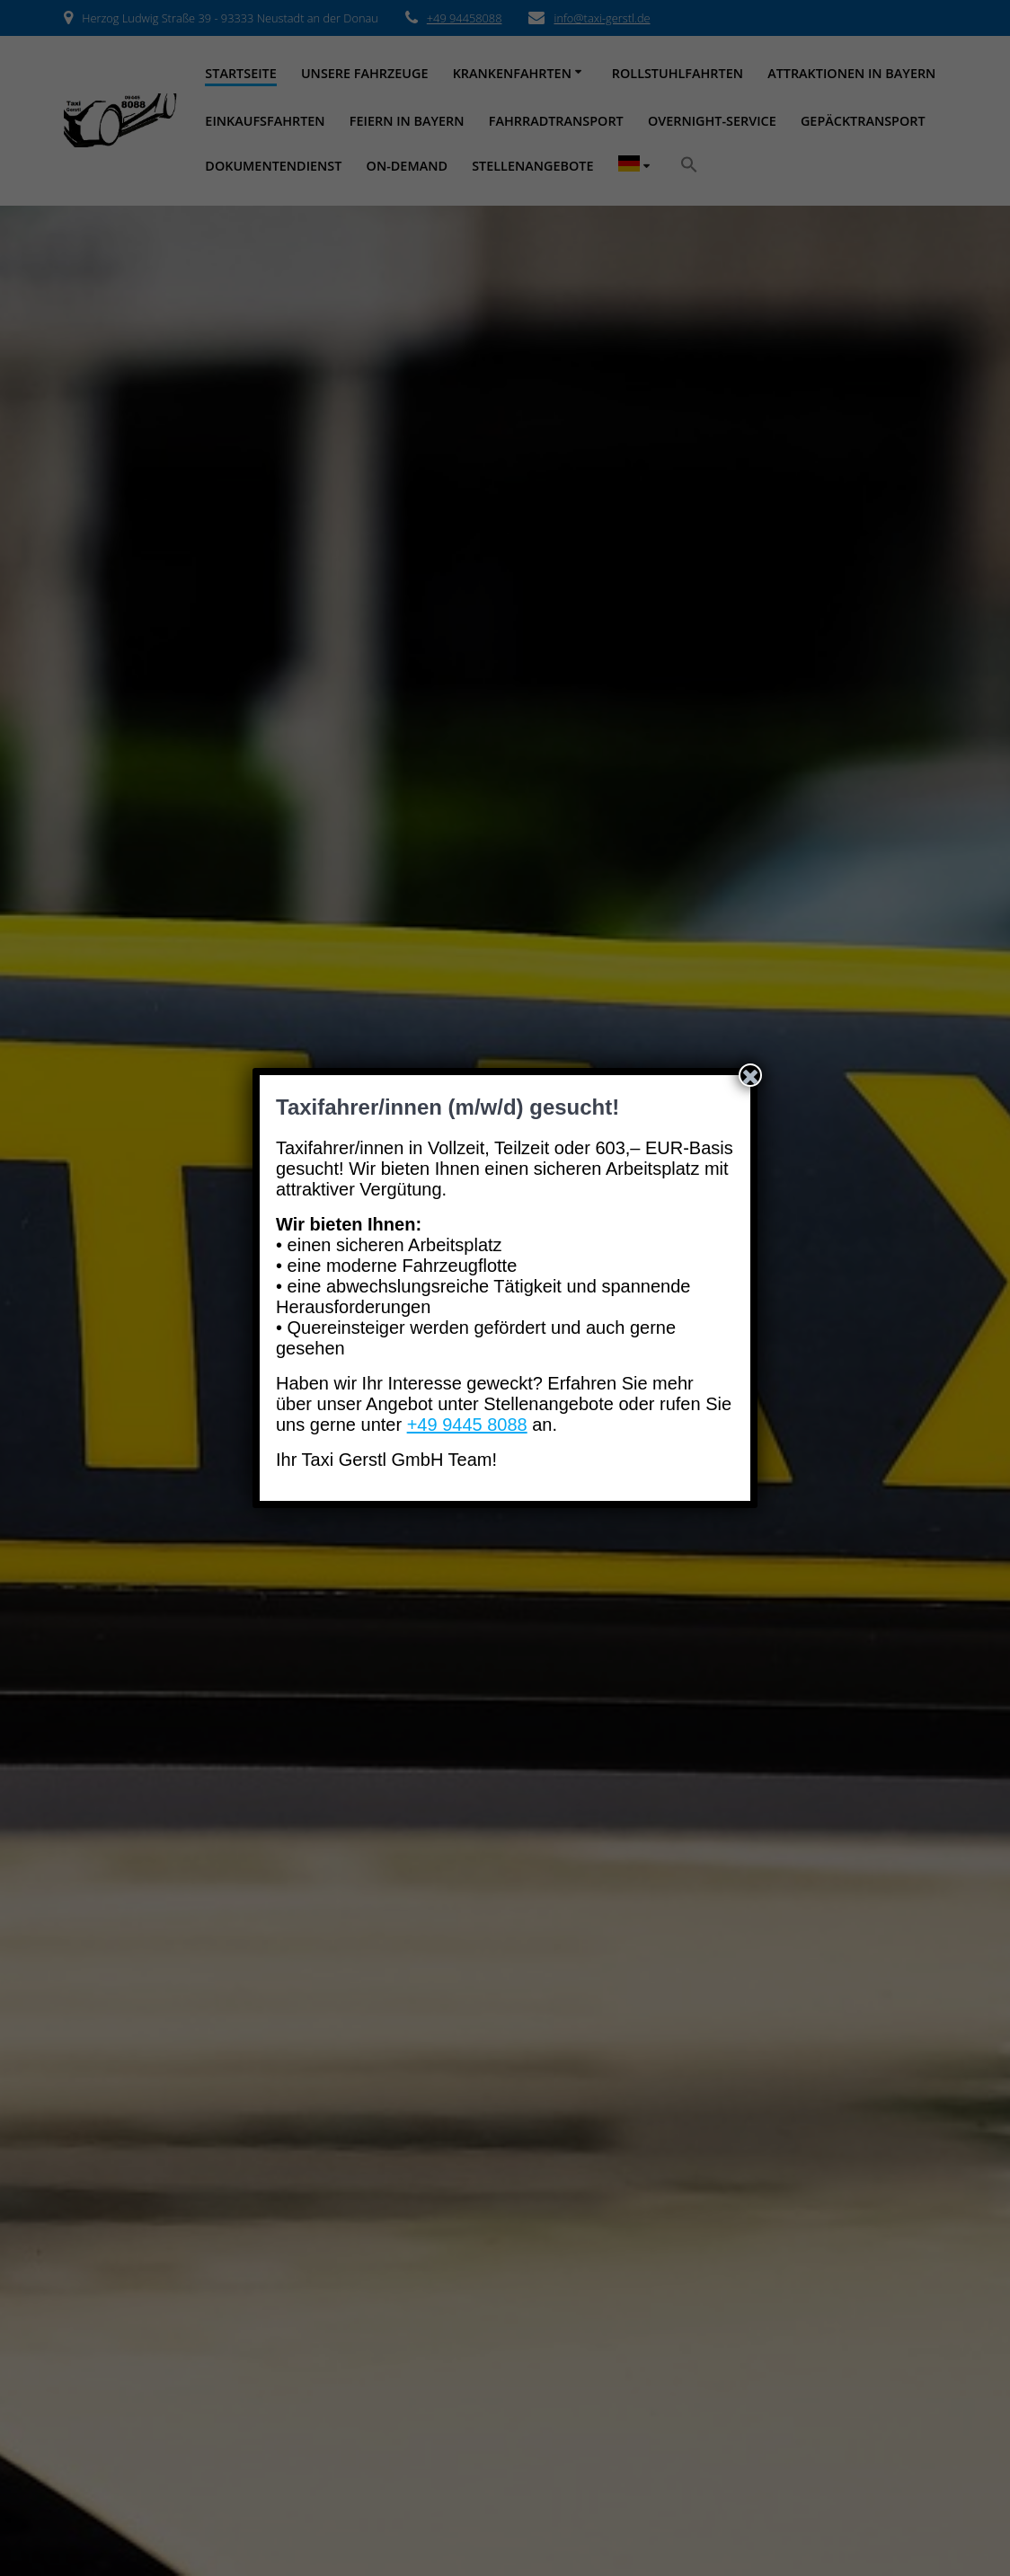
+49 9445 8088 (467, 1424)
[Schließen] (750, 1075)
